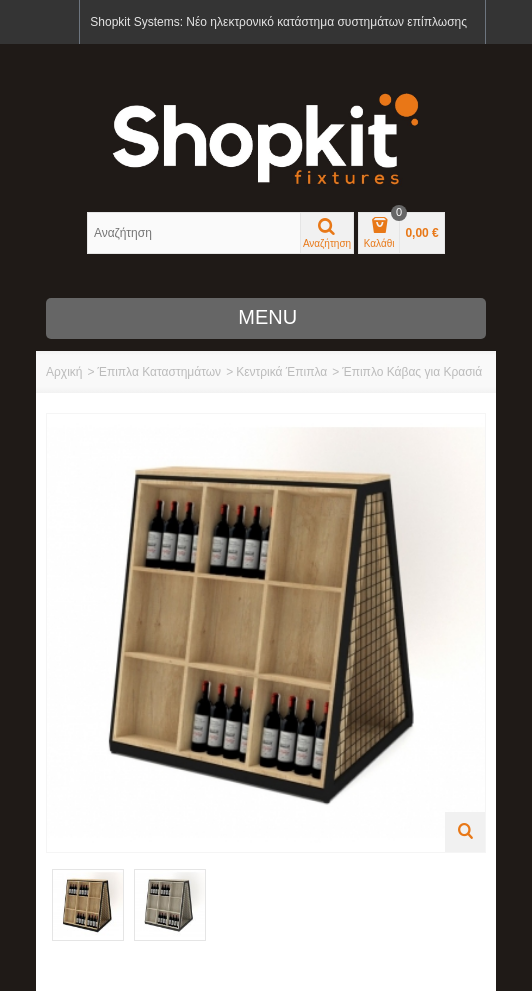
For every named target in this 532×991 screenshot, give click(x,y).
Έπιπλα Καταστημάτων (159, 372)
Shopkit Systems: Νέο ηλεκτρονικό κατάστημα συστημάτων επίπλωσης (278, 22)
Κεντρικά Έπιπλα (281, 372)
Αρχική (64, 372)
